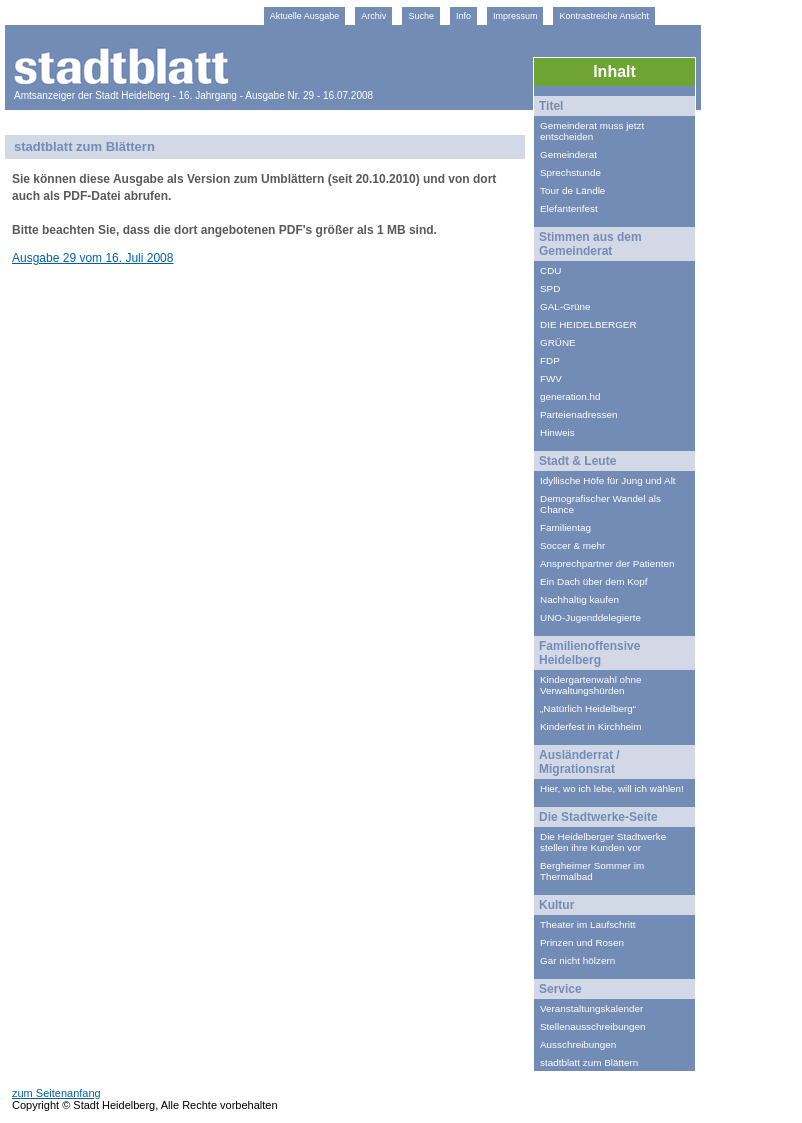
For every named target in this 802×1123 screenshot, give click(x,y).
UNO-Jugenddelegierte (590, 617)
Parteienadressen (578, 414)
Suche (421, 16)
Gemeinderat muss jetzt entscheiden (592, 131)
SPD (550, 288)
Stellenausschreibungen (592, 1026)
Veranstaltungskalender (591, 1008)
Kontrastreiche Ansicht (604, 16)
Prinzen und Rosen (582, 942)
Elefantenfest (569, 208)
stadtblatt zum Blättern (589, 1062)
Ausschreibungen (578, 1044)
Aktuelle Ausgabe (305, 16)
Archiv (373, 16)
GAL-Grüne (565, 306)
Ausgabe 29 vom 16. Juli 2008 (92, 258)
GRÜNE (558, 342)
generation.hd (570, 396)
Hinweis (557, 432)
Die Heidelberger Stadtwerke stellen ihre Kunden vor (603, 842)
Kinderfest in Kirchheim (591, 726)
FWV (551, 378)
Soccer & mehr (572, 545)
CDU (550, 270)
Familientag (565, 527)
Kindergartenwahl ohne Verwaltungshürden (591, 685)
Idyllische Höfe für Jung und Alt (608, 480)
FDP (550, 360)
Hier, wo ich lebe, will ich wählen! (612, 788)
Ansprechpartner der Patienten (607, 563)
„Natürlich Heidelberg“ (588, 708)
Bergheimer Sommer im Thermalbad (592, 871)
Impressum (515, 16)
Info (463, 16)
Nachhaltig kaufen (579, 599)
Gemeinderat (568, 154)
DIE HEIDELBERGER (588, 324)
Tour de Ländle (572, 190)
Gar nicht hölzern (577, 960)
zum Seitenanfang (56, 1093)
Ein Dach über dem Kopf (594, 581)
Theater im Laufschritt (588, 924)
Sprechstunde (570, 172)
